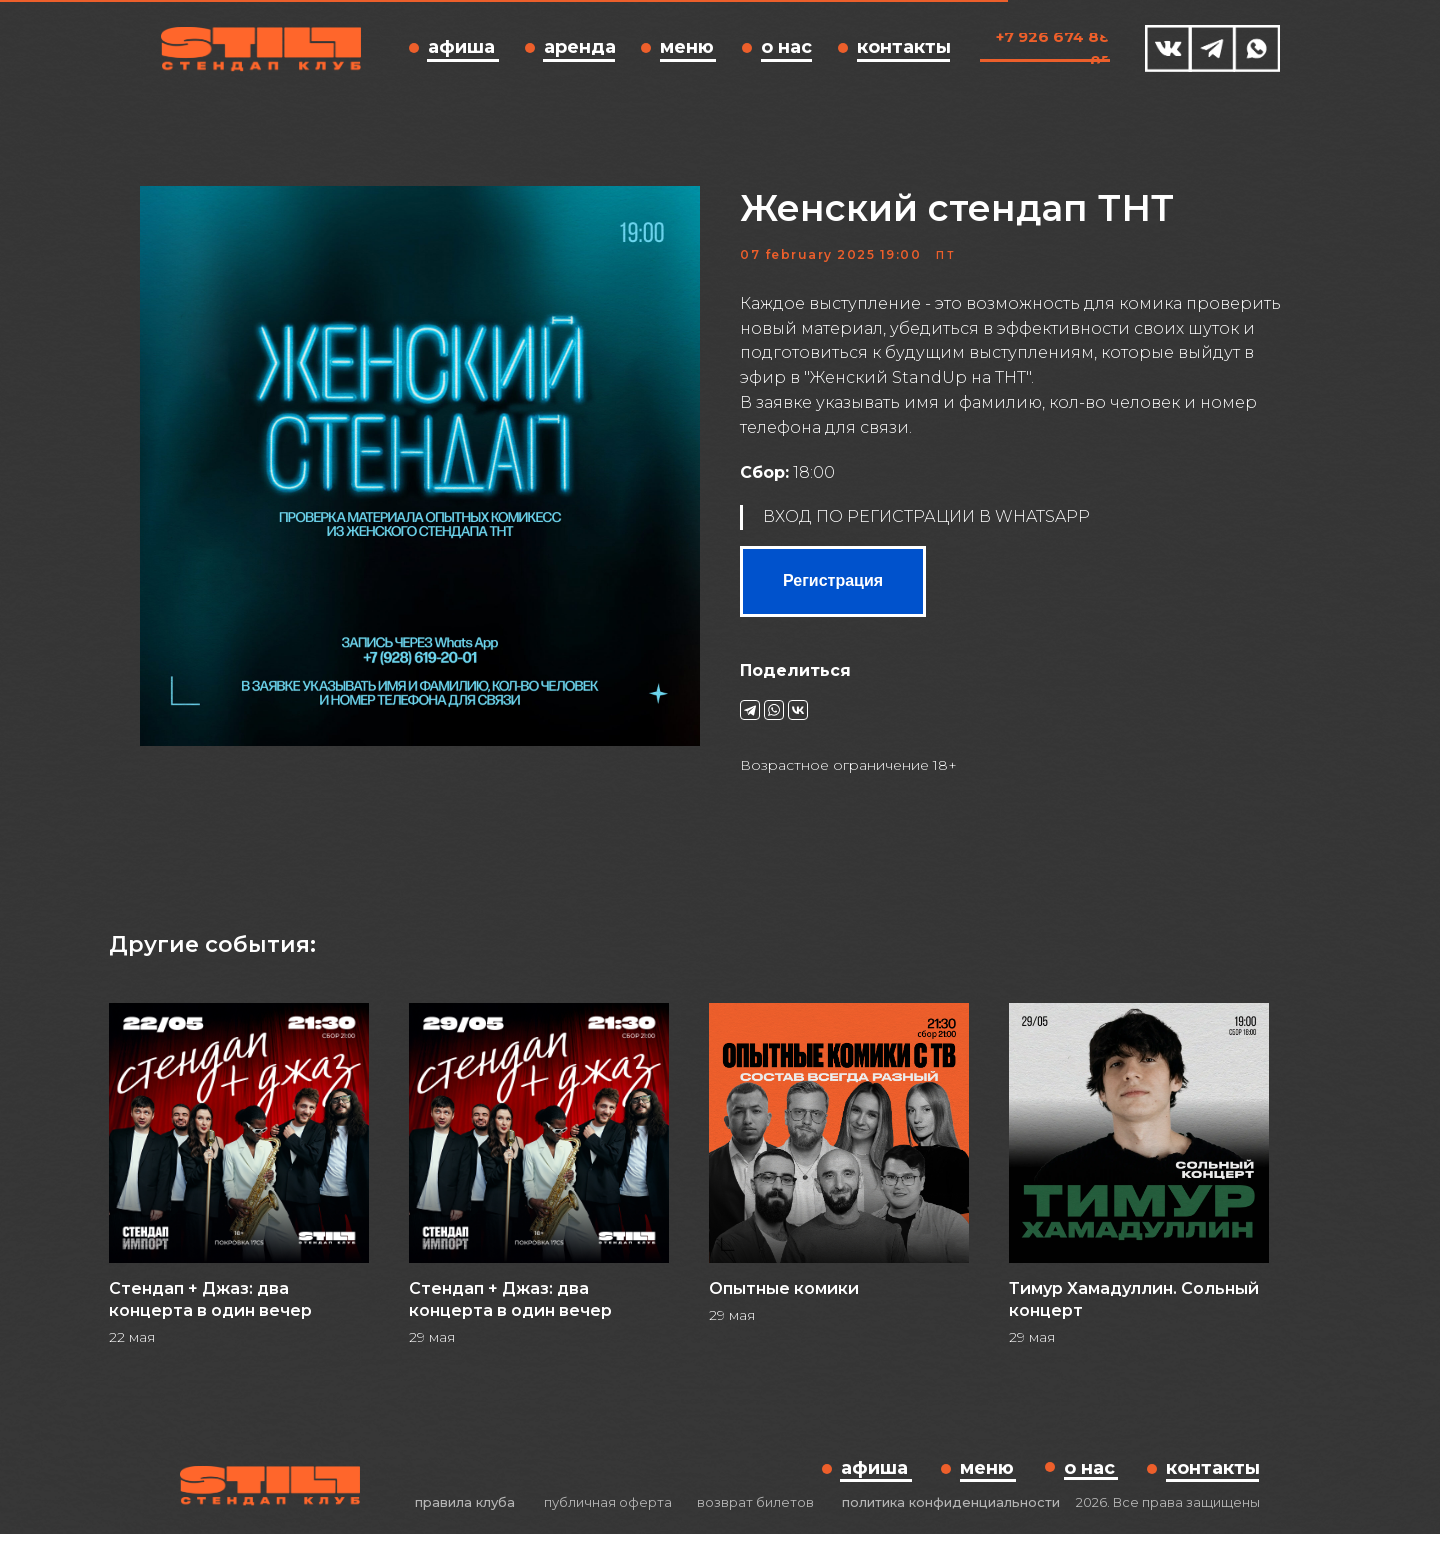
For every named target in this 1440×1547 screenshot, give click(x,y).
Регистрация (833, 587)
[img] (1168, 48)
